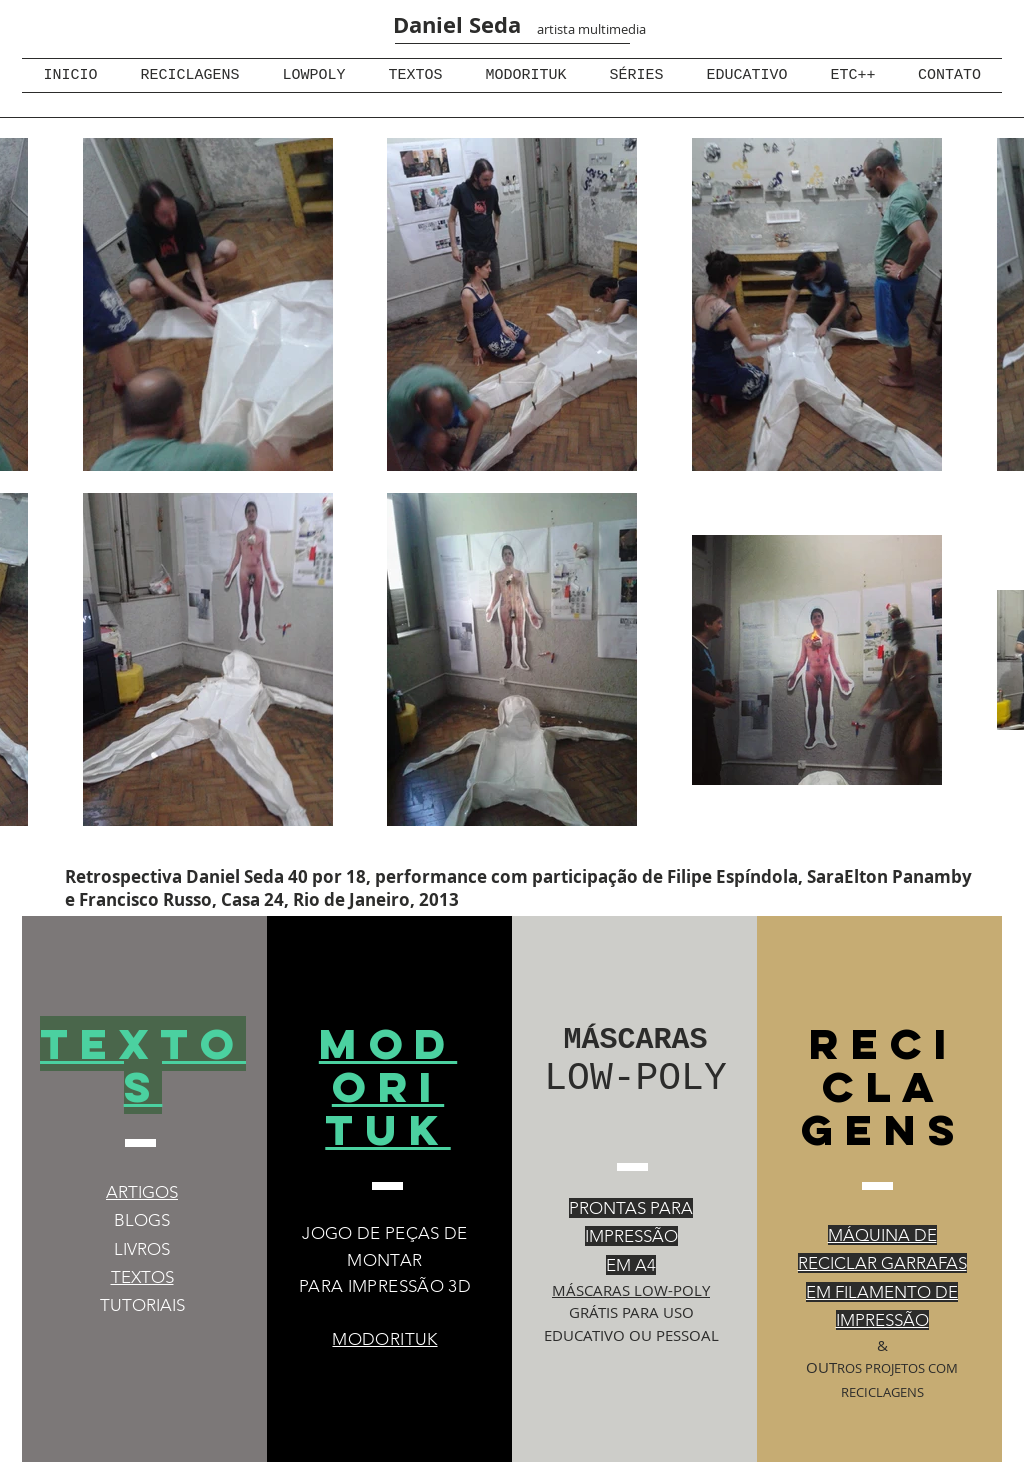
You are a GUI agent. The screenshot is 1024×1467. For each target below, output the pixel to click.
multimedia (610, 29)
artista (556, 29)
